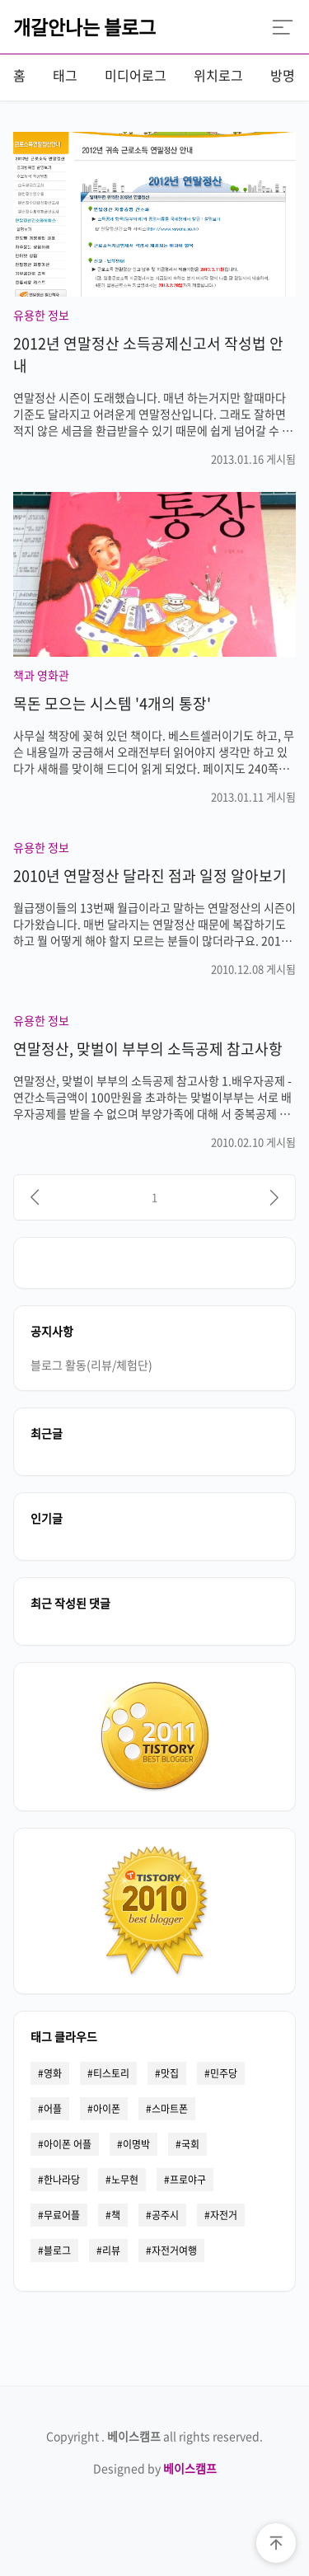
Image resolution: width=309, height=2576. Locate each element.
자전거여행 (174, 2250)
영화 (53, 2073)
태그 (65, 75)
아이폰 (106, 2108)
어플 (53, 2108)
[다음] (274, 1197)
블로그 (57, 2250)
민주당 (223, 2073)
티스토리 (111, 2073)
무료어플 (62, 2215)
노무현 (124, 2179)
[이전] (34, 1197)
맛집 (170, 2073)
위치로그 (218, 75)
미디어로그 (135, 75)
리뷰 (111, 2250)
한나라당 (62, 2179)
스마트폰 (170, 2108)
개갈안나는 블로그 (84, 26)
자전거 (223, 2215)
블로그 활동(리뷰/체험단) (91, 1364)
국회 (190, 2144)
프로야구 (188, 2179)
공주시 (165, 2215)
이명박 (136, 2144)
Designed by (155, 2468)
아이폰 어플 (67, 2144)
